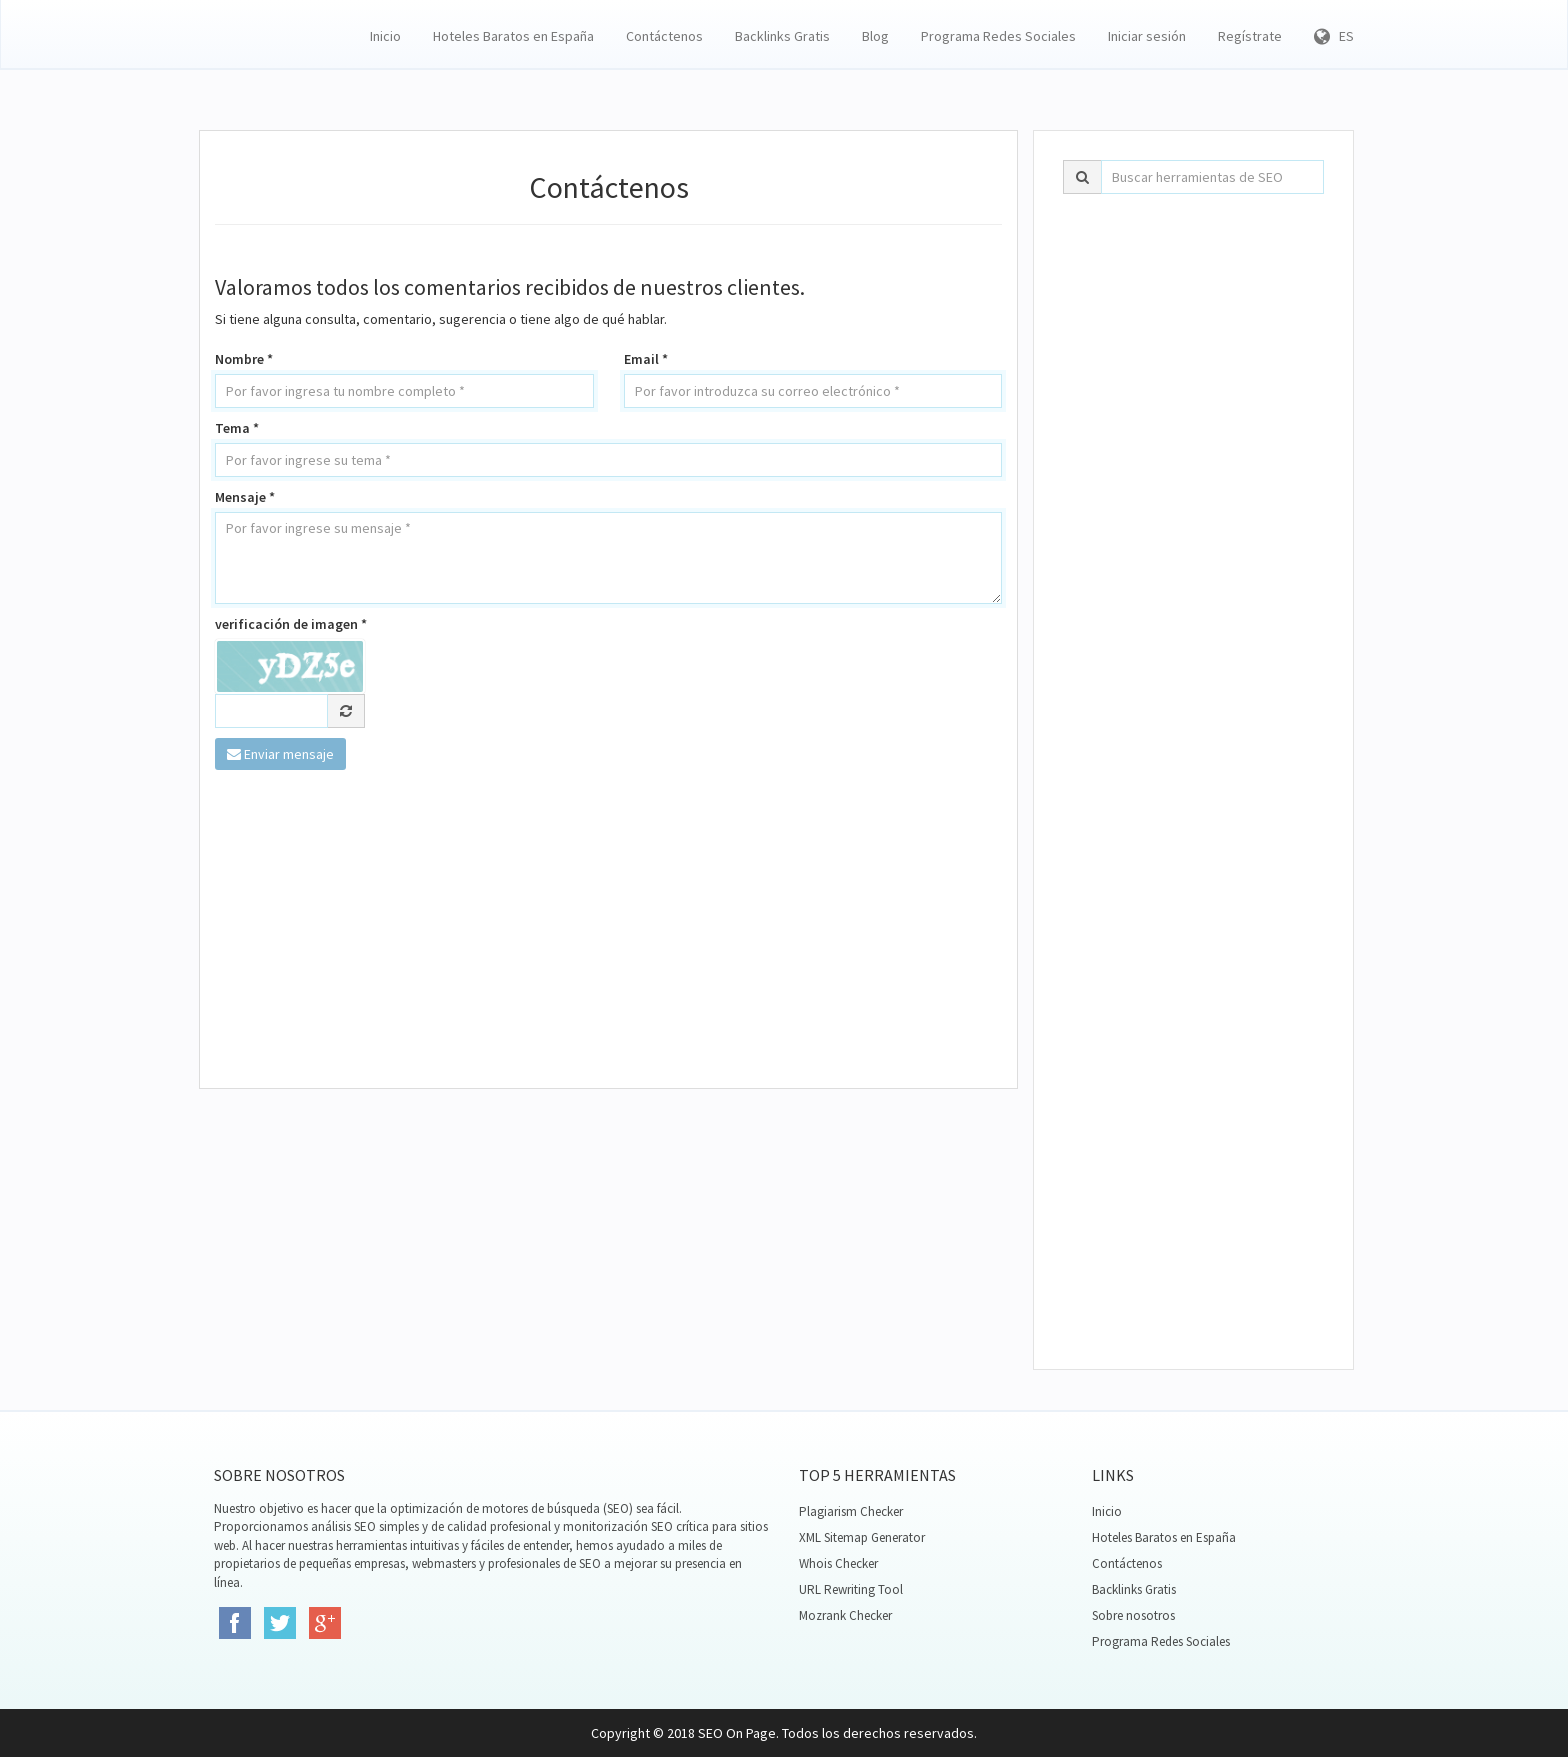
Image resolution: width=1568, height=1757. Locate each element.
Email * (646, 359)
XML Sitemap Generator (862, 1537)
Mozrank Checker (845, 1615)
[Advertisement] (608, 930)
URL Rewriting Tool (851, 1589)
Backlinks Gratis (782, 36)
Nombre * (244, 359)
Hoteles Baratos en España (513, 36)
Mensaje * (245, 497)
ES (1334, 36)
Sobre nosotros (1133, 1615)
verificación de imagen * (291, 624)
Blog (875, 36)
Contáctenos (664, 36)
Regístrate (1250, 36)
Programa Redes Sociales (998, 36)
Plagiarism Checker (851, 1511)
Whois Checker (838, 1563)
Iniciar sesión (1147, 36)
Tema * (237, 428)
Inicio (385, 36)
